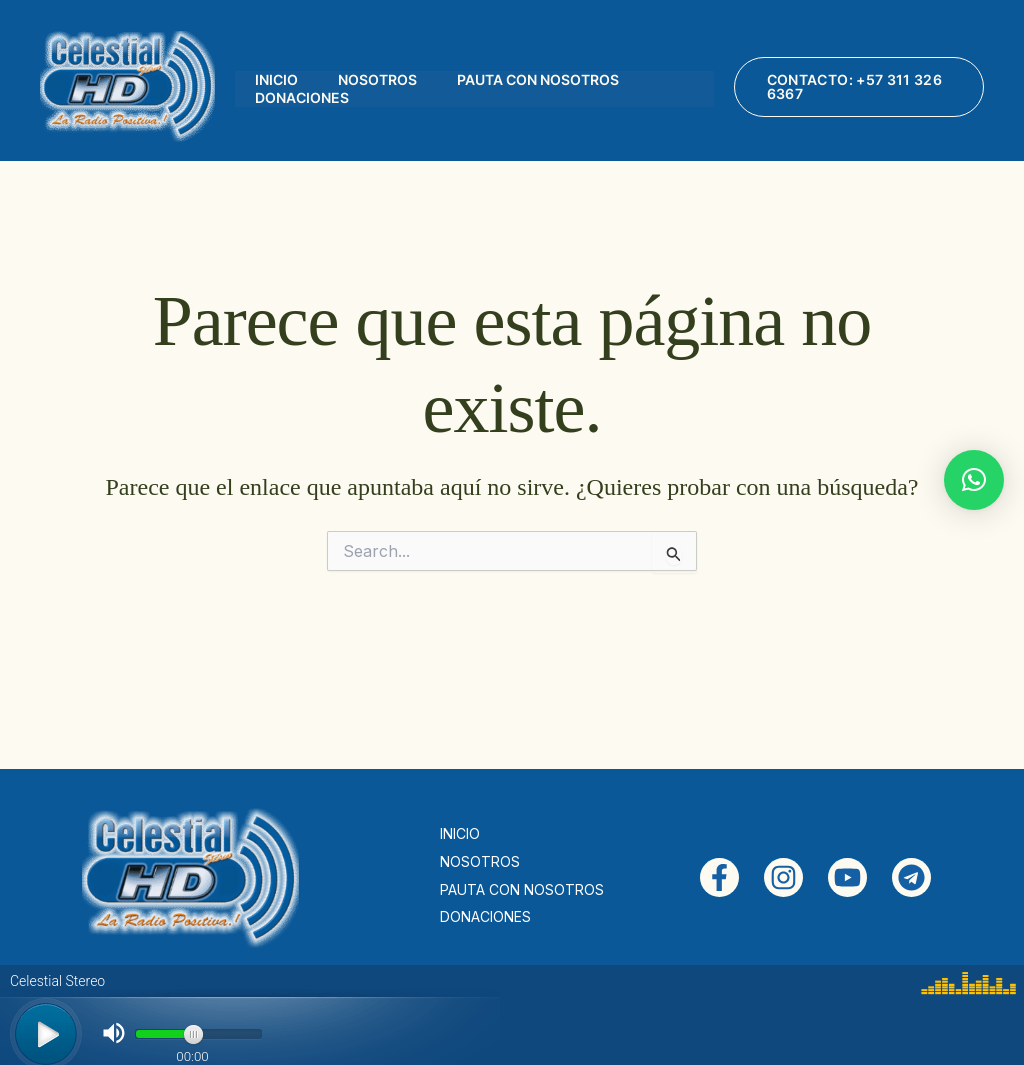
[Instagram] (783, 877)
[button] (859, 87)
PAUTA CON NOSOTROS (538, 79)
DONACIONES (302, 97)
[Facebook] (719, 877)
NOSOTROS (377, 79)
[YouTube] (847, 877)
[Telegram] (911, 877)
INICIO (276, 79)
